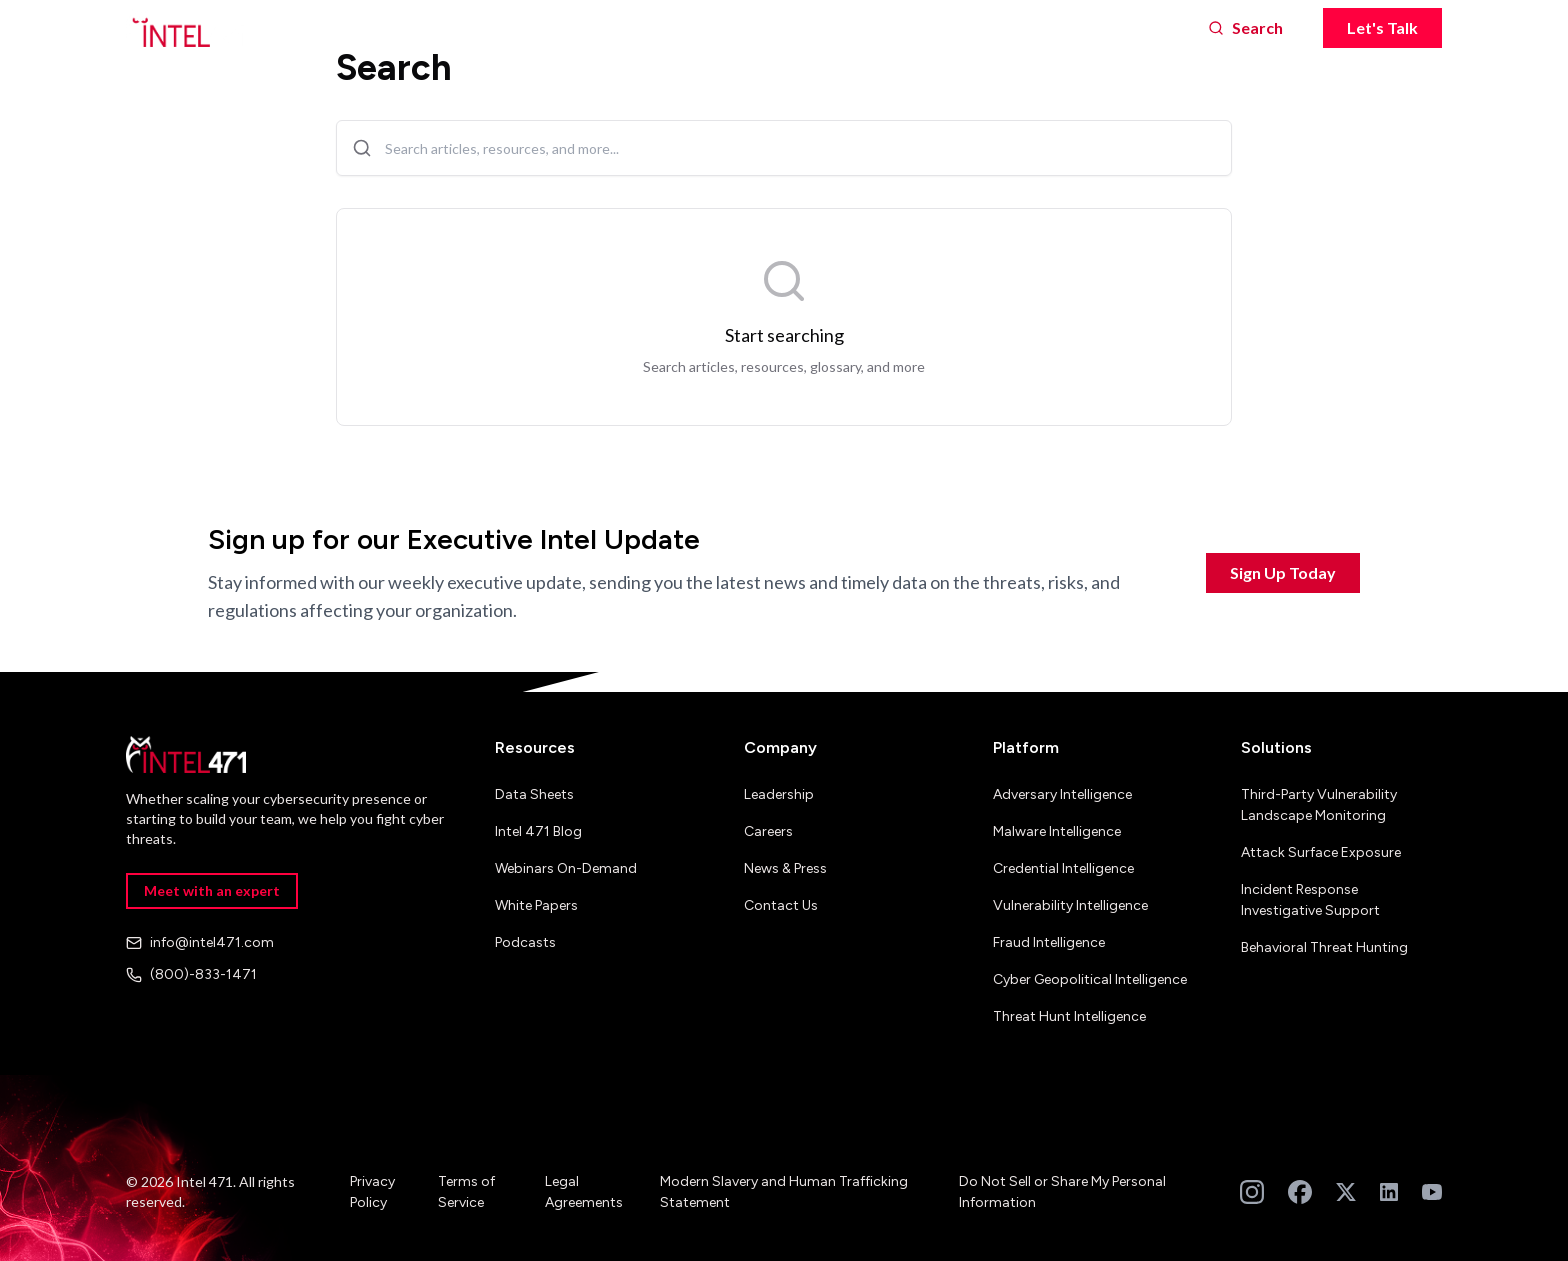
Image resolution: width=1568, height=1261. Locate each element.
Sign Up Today (1283, 572)
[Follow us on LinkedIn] (1389, 1192)
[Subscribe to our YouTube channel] (1432, 1192)
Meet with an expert (212, 890)
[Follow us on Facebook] (1300, 1192)
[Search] (1245, 28)
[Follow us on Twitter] (1346, 1192)
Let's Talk (1382, 27)
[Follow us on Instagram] (1252, 1192)
